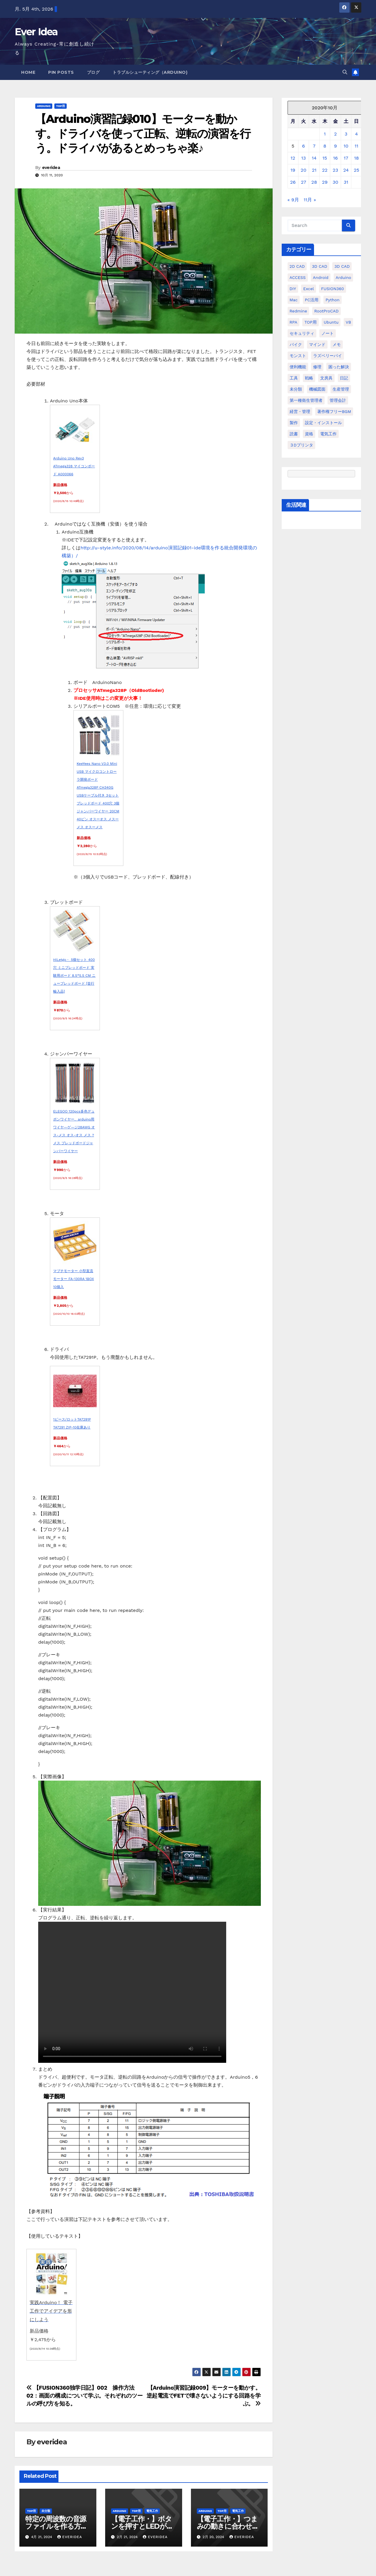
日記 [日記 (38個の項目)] (344, 378)
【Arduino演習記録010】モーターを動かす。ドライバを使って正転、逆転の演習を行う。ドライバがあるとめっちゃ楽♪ (142, 133)
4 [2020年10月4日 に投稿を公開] (356, 134)
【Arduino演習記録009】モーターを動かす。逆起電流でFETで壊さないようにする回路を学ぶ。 (204, 2395)
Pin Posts (61, 72)
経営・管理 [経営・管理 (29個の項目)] (300, 411)
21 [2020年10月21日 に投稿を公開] (314, 170)
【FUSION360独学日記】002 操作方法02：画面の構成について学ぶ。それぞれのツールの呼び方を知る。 (84, 2395)
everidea (51, 167)
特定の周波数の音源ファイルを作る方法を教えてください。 (56, 2526)
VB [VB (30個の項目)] (348, 322)
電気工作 (152, 2511)
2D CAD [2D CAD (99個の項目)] (297, 266)
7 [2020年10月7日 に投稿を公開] (314, 146)
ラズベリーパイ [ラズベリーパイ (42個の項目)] (327, 355)
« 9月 (293, 200)
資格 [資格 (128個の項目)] (309, 433)
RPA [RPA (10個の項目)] (293, 322)
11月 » (310, 200)
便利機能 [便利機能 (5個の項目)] (298, 366)
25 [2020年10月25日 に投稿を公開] (356, 170)
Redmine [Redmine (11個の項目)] (298, 311)
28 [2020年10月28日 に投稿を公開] (314, 182)
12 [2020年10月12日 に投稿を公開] (293, 158)
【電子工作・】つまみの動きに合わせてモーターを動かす (228, 2526)
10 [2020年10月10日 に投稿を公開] (346, 146)
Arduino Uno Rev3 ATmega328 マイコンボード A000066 (74, 466)
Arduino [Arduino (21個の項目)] (343, 277)
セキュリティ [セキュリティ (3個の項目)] (302, 333)
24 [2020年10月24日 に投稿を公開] (346, 170)
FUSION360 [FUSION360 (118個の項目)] (332, 288)
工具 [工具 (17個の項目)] (294, 378)
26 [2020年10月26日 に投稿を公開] (293, 182)
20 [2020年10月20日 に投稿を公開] (303, 170)
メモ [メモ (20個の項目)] (337, 344)
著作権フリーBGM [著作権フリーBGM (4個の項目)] (334, 411)
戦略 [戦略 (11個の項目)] (309, 378)
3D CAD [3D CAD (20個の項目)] (319, 266)
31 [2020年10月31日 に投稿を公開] (346, 182)
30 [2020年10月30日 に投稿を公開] (335, 182)
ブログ (93, 72)
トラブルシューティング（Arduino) (150, 72)
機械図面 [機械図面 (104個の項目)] (317, 389)
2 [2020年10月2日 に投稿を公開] (335, 134)
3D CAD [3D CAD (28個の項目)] (342, 266)
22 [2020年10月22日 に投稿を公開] (325, 170)
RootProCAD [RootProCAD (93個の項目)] (326, 311)
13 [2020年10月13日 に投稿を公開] (303, 158)
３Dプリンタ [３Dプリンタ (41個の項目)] (301, 445)
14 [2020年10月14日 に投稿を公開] (314, 158)
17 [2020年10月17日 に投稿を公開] (346, 158)
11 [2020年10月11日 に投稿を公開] (356, 146)
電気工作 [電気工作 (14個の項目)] (328, 433)
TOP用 (60, 106)
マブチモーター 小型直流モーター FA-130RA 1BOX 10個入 (73, 1279)
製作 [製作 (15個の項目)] (294, 422)
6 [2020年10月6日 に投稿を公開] (303, 146)
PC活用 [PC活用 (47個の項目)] (311, 299)
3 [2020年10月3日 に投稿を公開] (346, 134)
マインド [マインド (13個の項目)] (317, 344)
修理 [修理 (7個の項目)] (317, 366)
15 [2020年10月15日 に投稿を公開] (325, 158)
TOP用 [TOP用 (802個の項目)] (310, 322)
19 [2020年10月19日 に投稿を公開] (293, 170)
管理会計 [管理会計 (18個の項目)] (338, 400)
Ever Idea (36, 32)
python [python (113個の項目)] (332, 299)
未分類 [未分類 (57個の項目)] (296, 389)
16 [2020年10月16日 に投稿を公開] (335, 158)
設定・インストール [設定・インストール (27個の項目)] (323, 422)
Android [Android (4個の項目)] (320, 277)
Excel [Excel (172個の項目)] (308, 288)
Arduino (44, 106)
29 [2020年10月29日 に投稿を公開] (325, 182)
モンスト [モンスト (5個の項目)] (298, 355)
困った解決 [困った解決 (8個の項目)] (338, 366)
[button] (345, 72)
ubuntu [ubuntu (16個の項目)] (331, 322)
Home (28, 72)
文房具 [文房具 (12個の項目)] (326, 378)
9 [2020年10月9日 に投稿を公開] (335, 146)
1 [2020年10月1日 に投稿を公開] (325, 134)
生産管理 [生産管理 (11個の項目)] (341, 389)
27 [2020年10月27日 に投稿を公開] (303, 182)
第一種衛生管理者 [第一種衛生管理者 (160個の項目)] (306, 400)
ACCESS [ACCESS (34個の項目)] (298, 277)
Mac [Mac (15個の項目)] (294, 299)
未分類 (45, 2511)
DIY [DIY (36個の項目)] (293, 288)
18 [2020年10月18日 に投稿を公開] (356, 158)
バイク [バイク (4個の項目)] (296, 344)
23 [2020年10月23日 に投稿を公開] (335, 170)
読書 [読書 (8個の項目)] (294, 433)
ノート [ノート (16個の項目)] (327, 333)
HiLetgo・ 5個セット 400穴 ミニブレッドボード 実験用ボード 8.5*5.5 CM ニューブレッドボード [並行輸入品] (74, 975)
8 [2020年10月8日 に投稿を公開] (324, 146)
